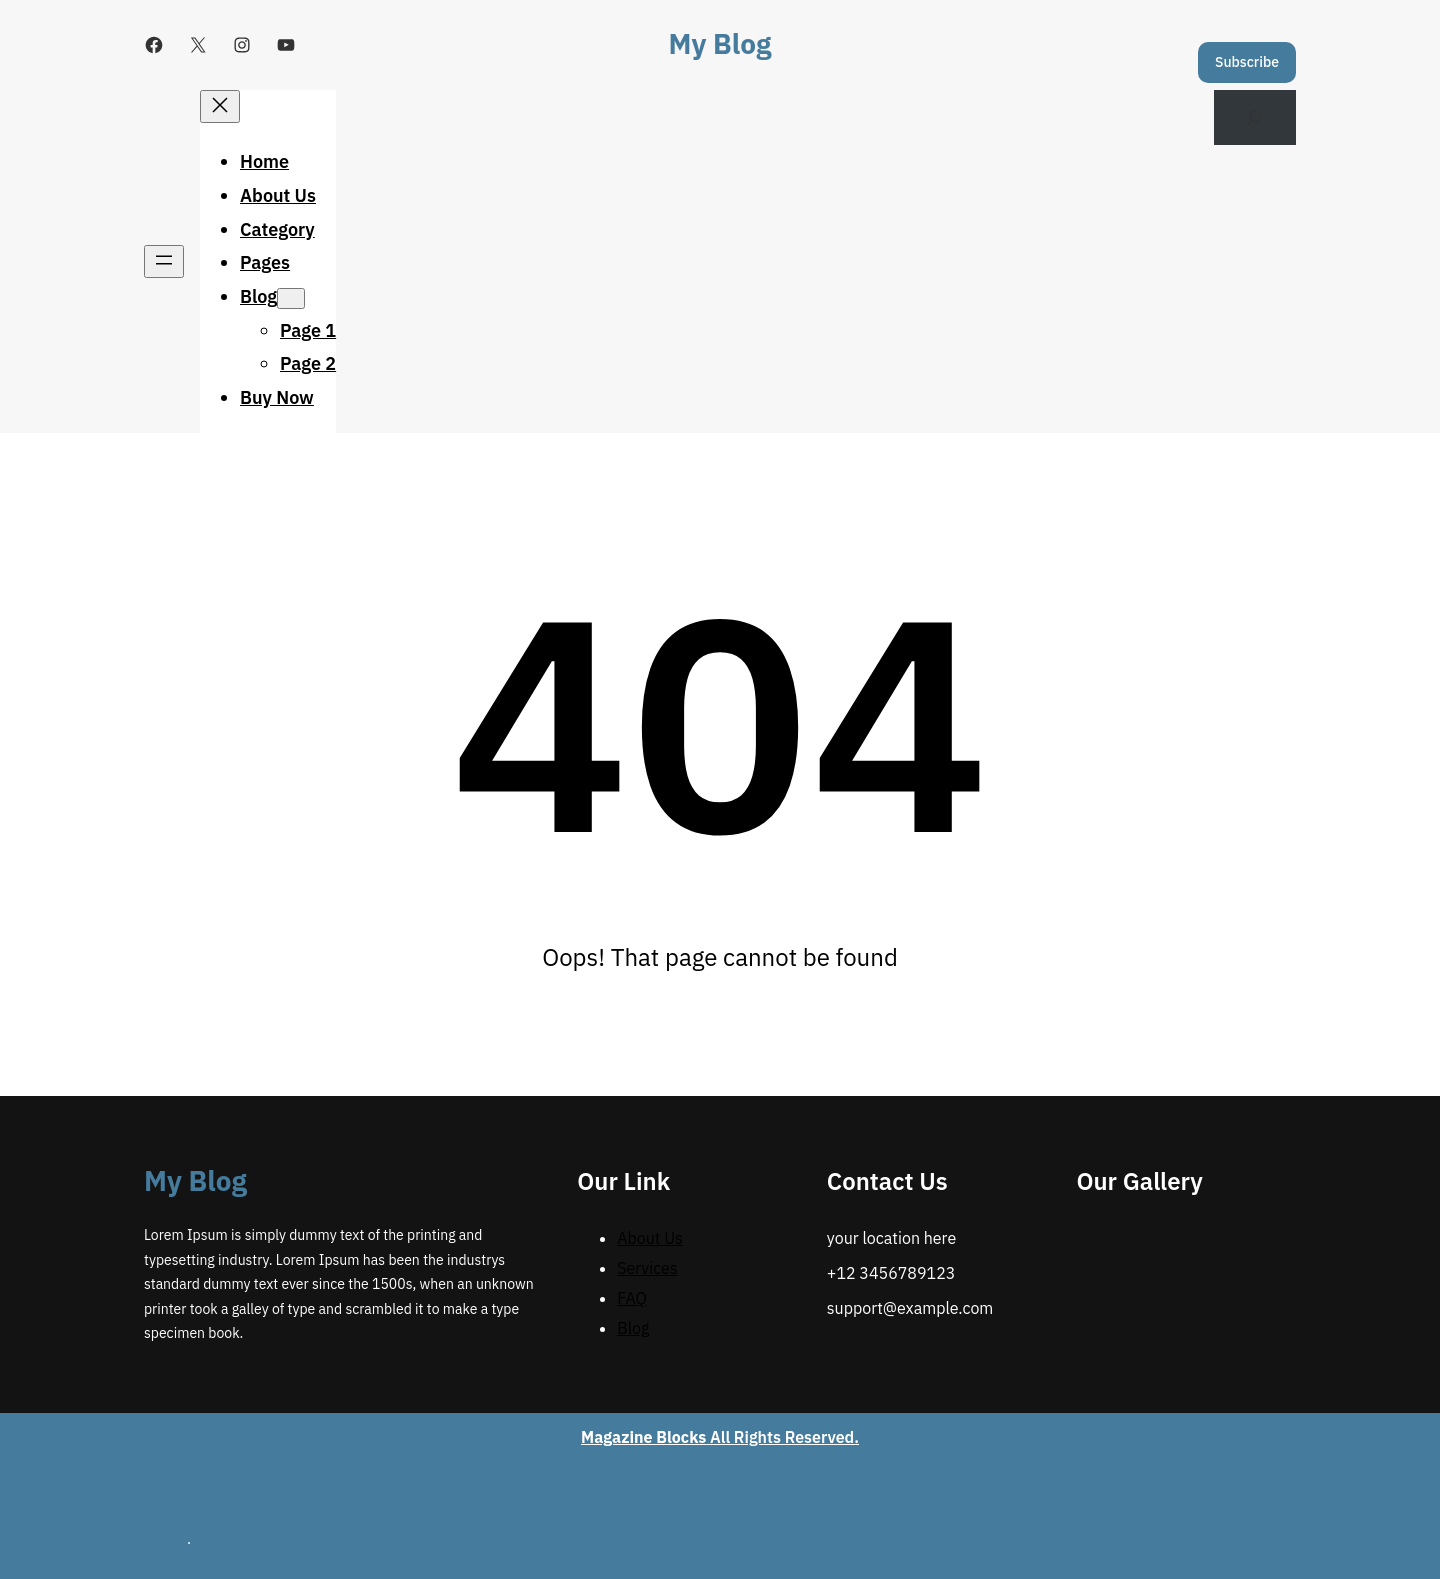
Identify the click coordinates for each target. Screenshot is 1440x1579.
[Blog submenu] (291, 298)
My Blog (720, 43)
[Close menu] (220, 106)
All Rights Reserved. (720, 1437)
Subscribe (1247, 62)
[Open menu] (164, 261)
